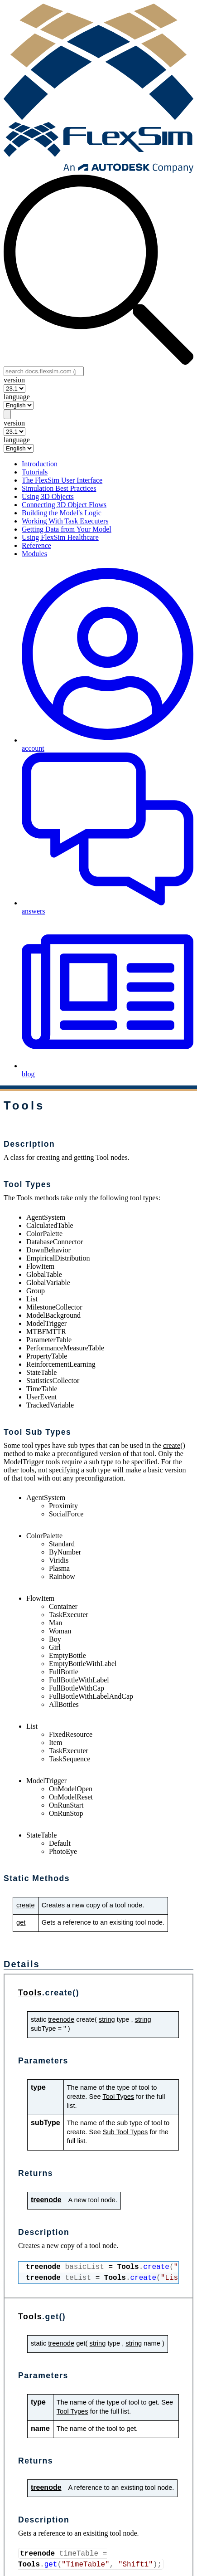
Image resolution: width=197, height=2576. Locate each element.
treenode (61, 2019)
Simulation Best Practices (59, 488)
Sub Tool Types (125, 2132)
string (107, 2019)
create (171, 1445)
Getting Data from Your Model (66, 529)
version (14, 380)
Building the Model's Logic (61, 513)
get (20, 1922)
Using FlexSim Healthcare (60, 537)
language (17, 397)
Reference (36, 545)
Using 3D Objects (48, 496)
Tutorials (35, 472)
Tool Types (118, 2096)
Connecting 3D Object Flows (64, 504)
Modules (34, 553)
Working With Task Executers (65, 521)
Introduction (40, 464)
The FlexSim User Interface (62, 480)
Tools (30, 1992)
